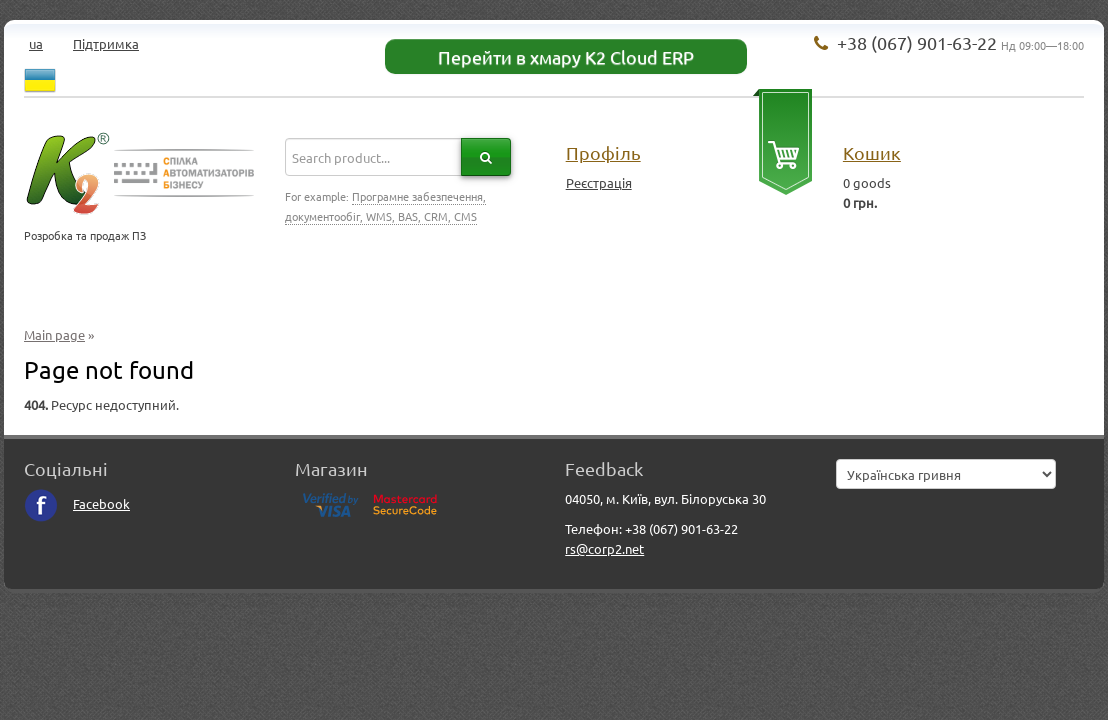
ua (36, 43)
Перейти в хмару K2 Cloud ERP (566, 56)
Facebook (77, 503)
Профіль (603, 152)
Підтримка (106, 43)
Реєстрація (599, 182)
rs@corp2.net (604, 548)
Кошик (872, 152)
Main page (54, 334)
